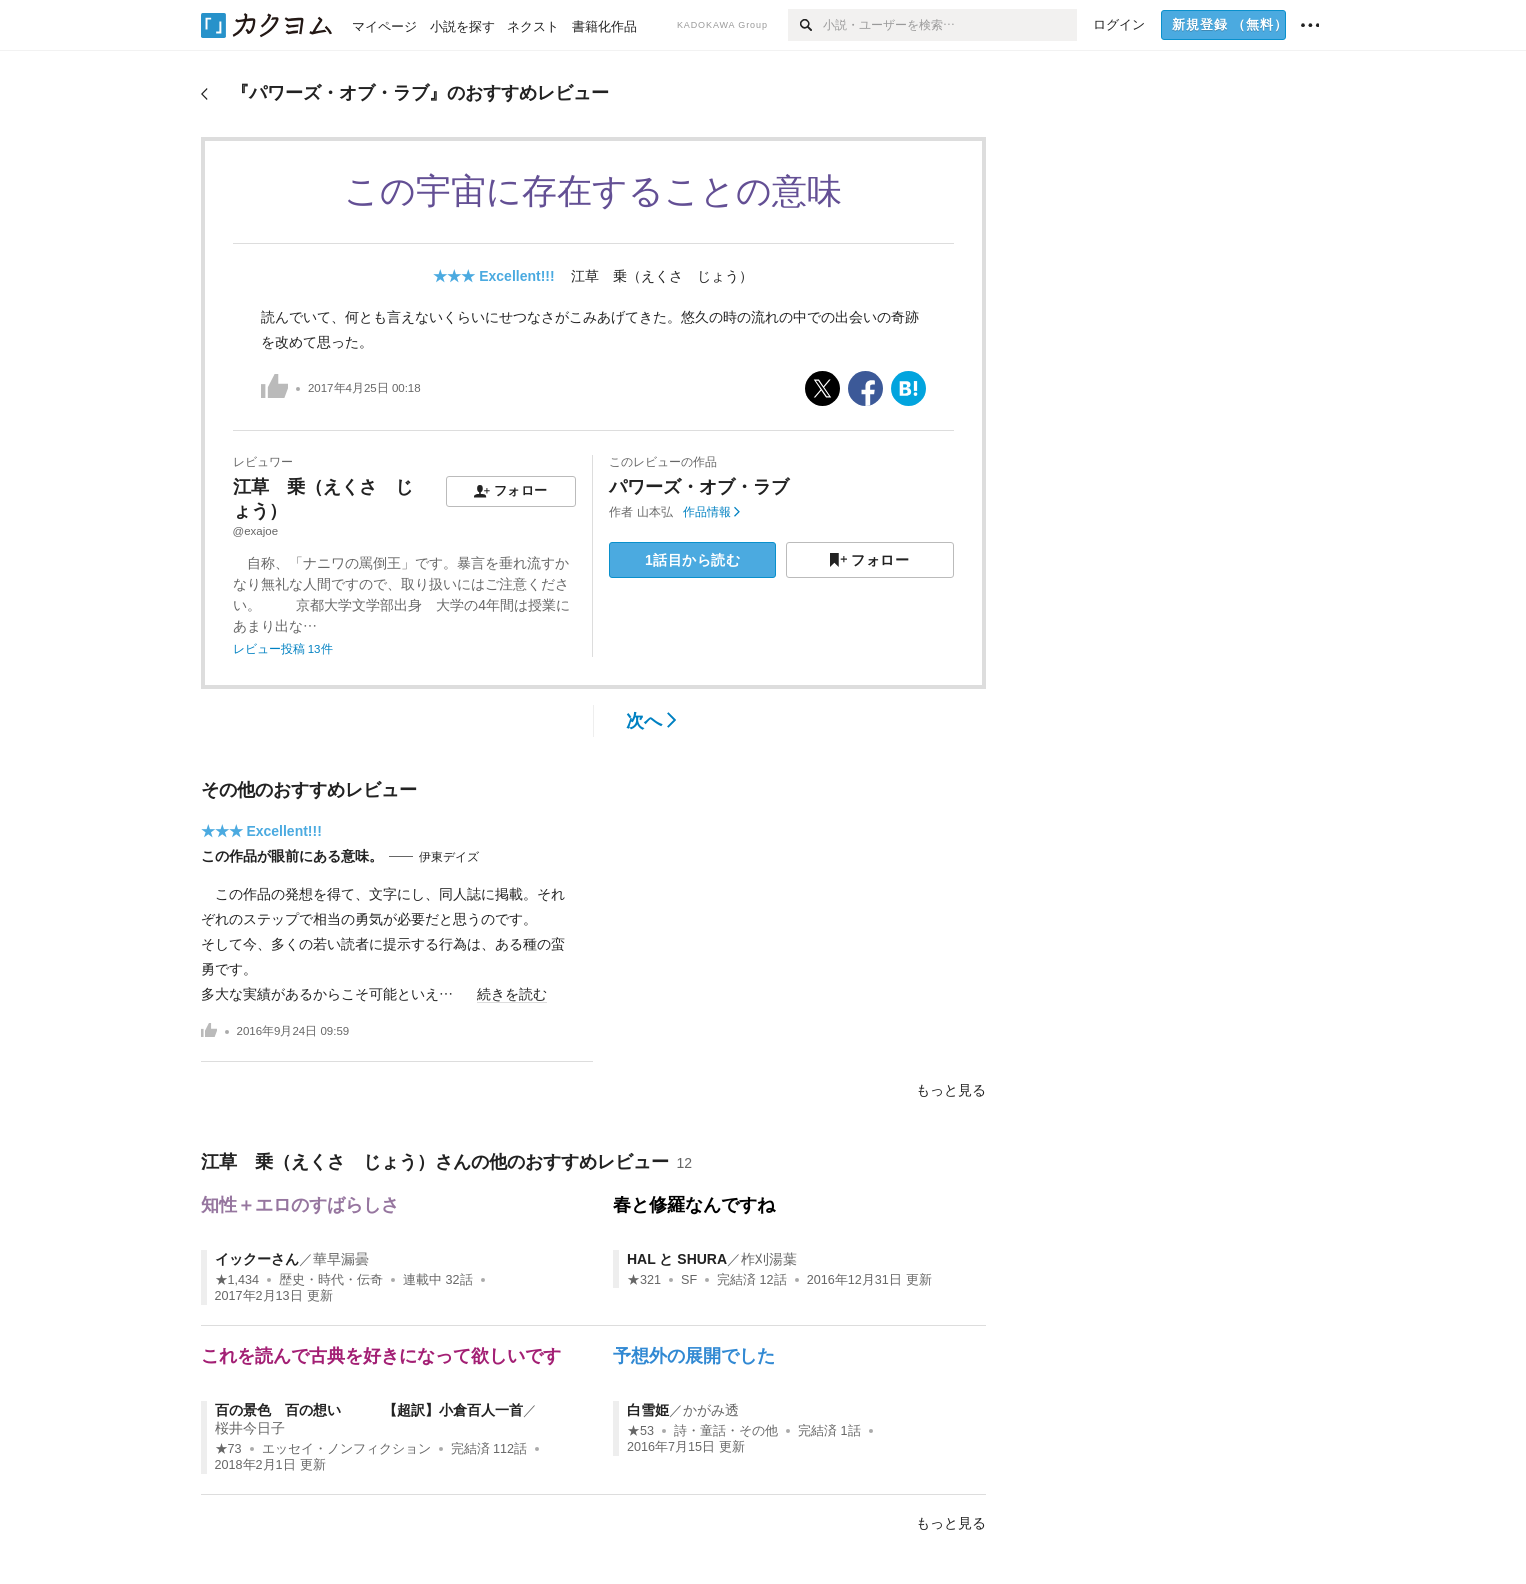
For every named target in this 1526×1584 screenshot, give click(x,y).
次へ (651, 721)
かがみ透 (711, 1410)
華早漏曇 (341, 1259)
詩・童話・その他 (726, 1431)
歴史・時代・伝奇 (331, 1280)
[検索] (805, 25)
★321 (644, 1280)
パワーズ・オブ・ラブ (699, 487)
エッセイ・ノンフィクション (346, 1449)
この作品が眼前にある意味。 (292, 856)
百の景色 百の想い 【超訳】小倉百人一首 (369, 1410)
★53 (640, 1431)
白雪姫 (648, 1410)
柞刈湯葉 (769, 1259)
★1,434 (237, 1280)
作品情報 (711, 512)
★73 (228, 1449)
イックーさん (257, 1259)
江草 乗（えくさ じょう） (662, 276)
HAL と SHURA (677, 1259)
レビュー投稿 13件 (283, 649)
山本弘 (655, 512)
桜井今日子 (250, 1428)
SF (689, 1280)
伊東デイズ (449, 857)
